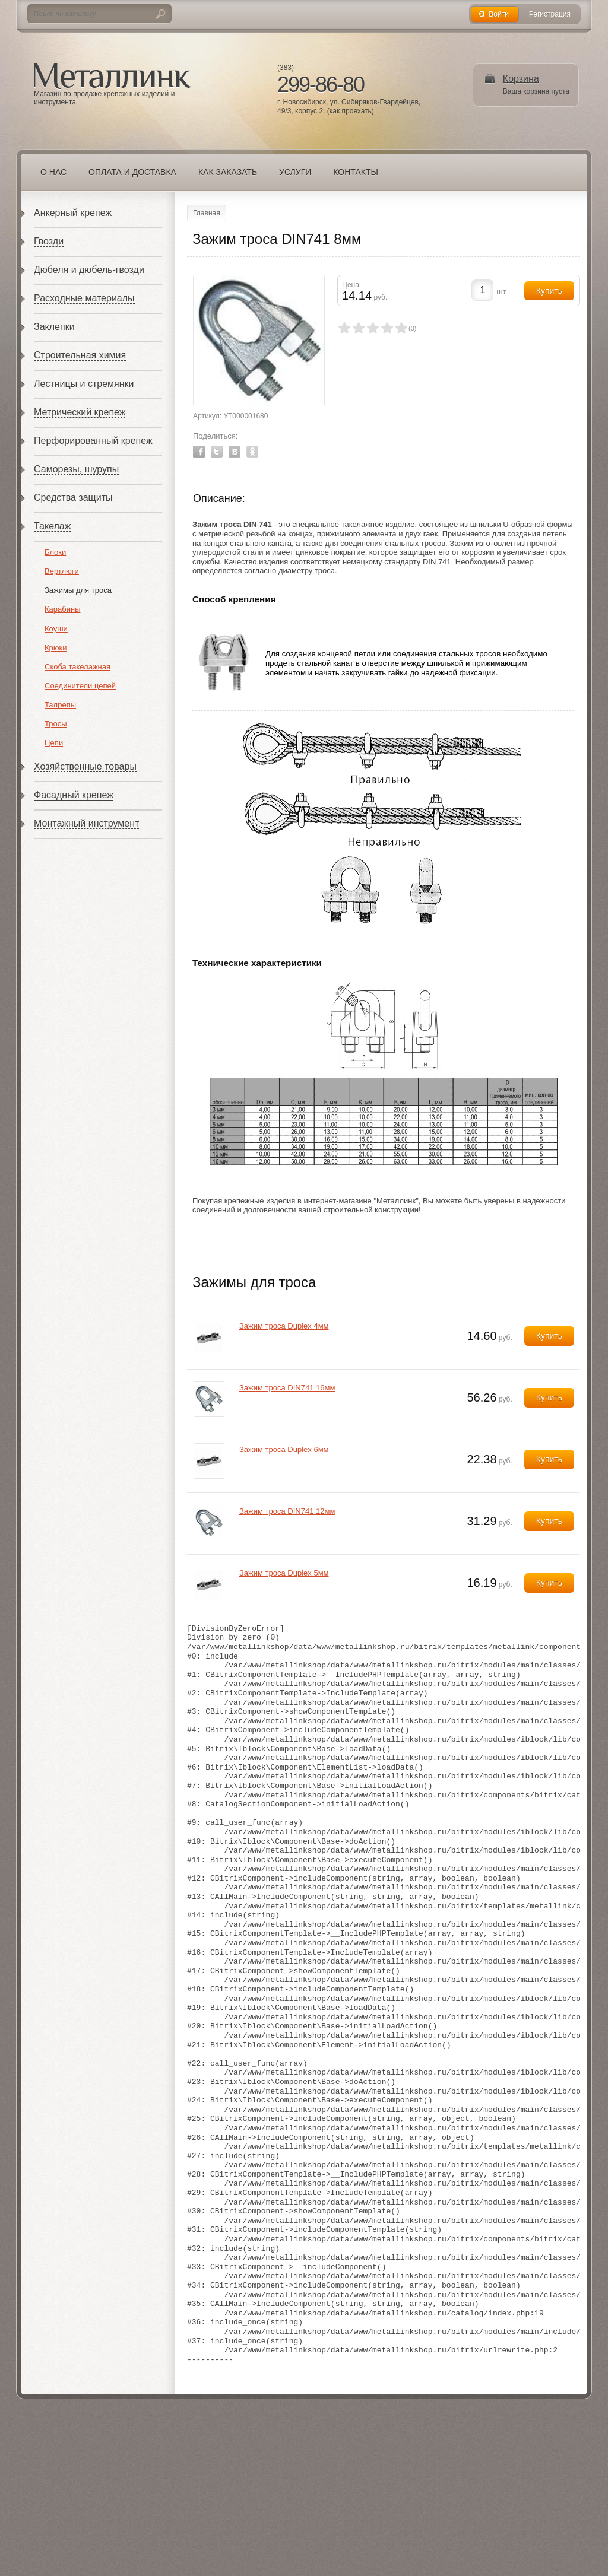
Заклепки (54, 327)
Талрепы (60, 704)
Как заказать (227, 172)
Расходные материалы (84, 298)
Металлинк (112, 76)
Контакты (355, 172)
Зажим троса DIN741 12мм (287, 1511)
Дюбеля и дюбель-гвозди (89, 270)
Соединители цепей (80, 685)
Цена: (351, 285)
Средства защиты (73, 498)
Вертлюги (62, 571)
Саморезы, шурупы (76, 469)
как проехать (351, 111)
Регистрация (550, 14)
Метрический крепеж (79, 412)
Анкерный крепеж (73, 213)
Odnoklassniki (252, 452)
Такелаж (52, 526)
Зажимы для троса (78, 590)
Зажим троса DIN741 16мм (287, 1387)
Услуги (295, 172)
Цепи (54, 742)
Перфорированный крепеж (93, 441)
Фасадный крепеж (73, 795)
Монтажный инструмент (86, 823)
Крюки (56, 647)
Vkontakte (234, 452)
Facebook (199, 452)
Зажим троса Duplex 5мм (284, 1572)
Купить (549, 1336)
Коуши (56, 628)
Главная (206, 213)
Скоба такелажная (77, 666)
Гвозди (49, 241)
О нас (53, 172)
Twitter (217, 452)
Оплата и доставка (132, 172)
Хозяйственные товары (85, 766)
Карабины (63, 609)
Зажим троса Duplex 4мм (284, 1326)
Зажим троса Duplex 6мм (284, 1449)
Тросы (56, 723)
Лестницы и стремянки (84, 384)
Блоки (55, 552)
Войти (499, 14)
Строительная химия (80, 355)
